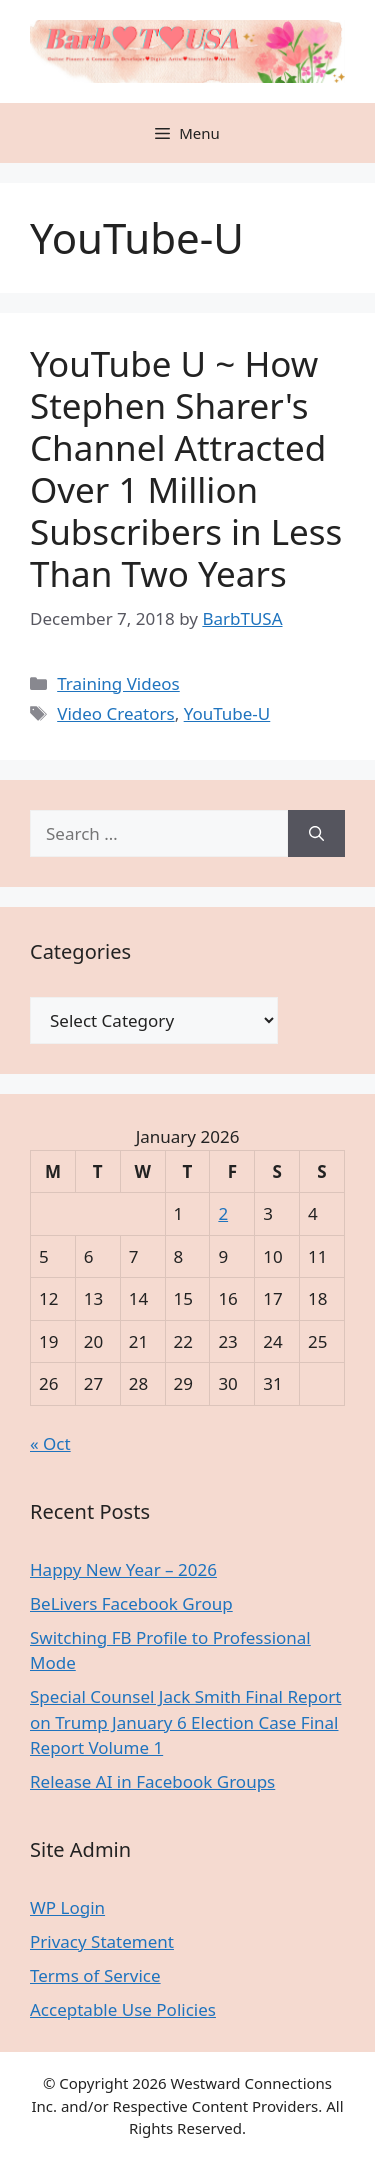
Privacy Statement (102, 1941)
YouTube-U (227, 713)
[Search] (316, 834)
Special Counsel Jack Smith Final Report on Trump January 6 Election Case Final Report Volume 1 (185, 1722)
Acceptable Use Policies (123, 2009)
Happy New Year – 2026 (123, 1569)
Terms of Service (95, 1975)
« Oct (50, 1443)
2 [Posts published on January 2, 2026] (223, 1213)
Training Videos (118, 683)
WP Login (67, 1907)
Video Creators (115, 713)
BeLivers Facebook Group (131, 1603)
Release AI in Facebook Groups (152, 1781)
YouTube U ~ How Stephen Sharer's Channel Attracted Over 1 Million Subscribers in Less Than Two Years (186, 468)
